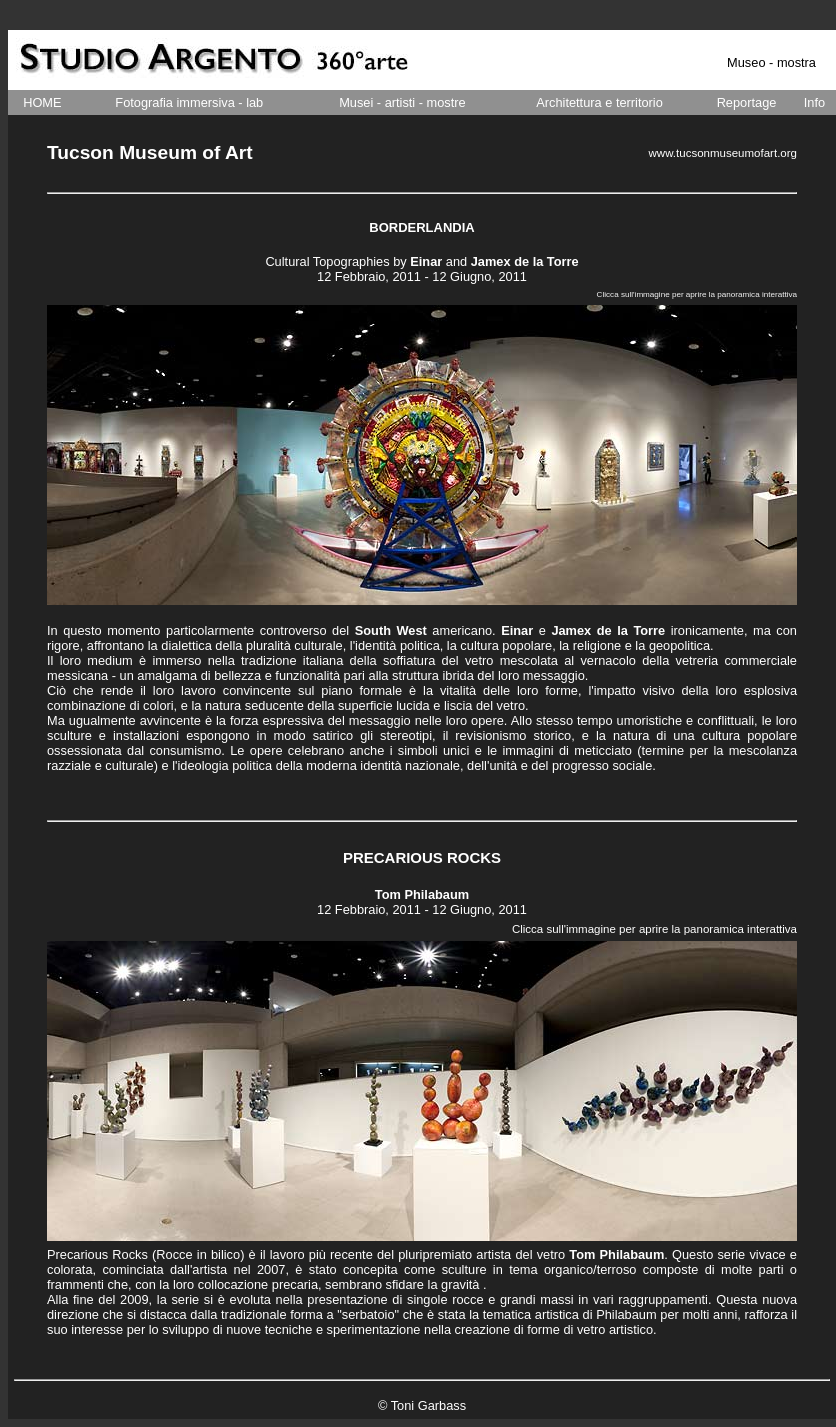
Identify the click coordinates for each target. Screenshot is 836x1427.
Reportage (747, 102)
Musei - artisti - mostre (402, 102)
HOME (42, 102)
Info (814, 102)
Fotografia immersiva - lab (189, 102)
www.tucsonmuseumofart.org (723, 153)
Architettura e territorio (599, 102)
